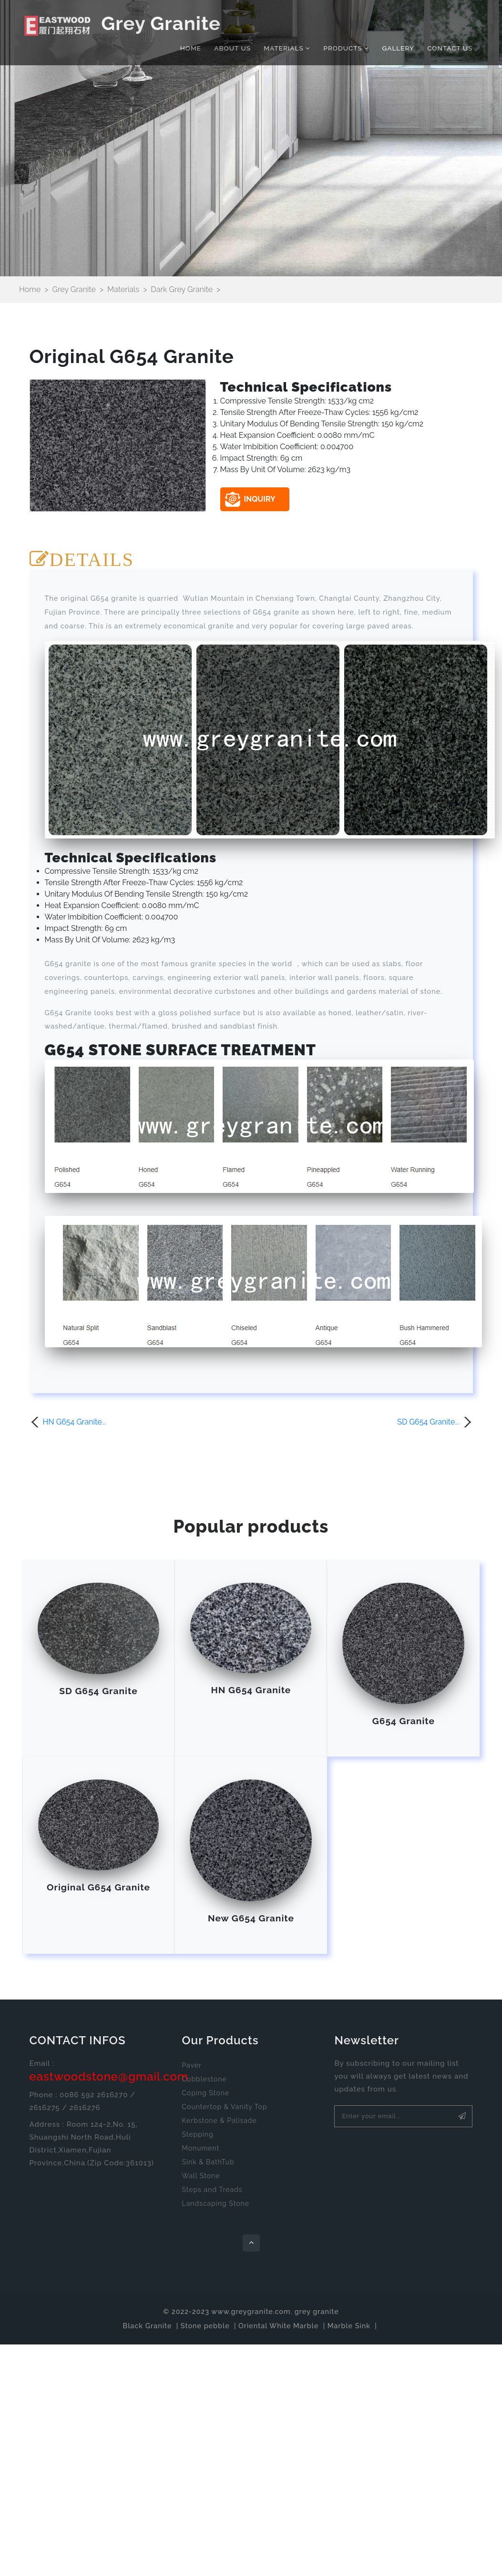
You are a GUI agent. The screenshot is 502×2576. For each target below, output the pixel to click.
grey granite (317, 2311)
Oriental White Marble (278, 2326)
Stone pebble (205, 2326)
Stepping (197, 2134)
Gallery (398, 48)
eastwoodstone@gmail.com (109, 2076)
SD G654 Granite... (428, 1421)
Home (190, 48)
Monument (200, 2148)
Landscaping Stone (215, 2203)
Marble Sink (349, 2326)
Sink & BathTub (208, 2162)
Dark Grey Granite (182, 289)
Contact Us (449, 48)
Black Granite (147, 2326)
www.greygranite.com (250, 2311)
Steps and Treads (212, 2189)
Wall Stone (201, 2176)
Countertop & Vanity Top (224, 2107)
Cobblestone (204, 2079)
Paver (191, 2065)
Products (346, 48)
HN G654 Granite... (74, 1421)
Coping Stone (205, 2093)
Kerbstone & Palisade (219, 2120)
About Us (232, 48)
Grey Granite (122, 25)
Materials (287, 48)
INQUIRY (250, 499)
